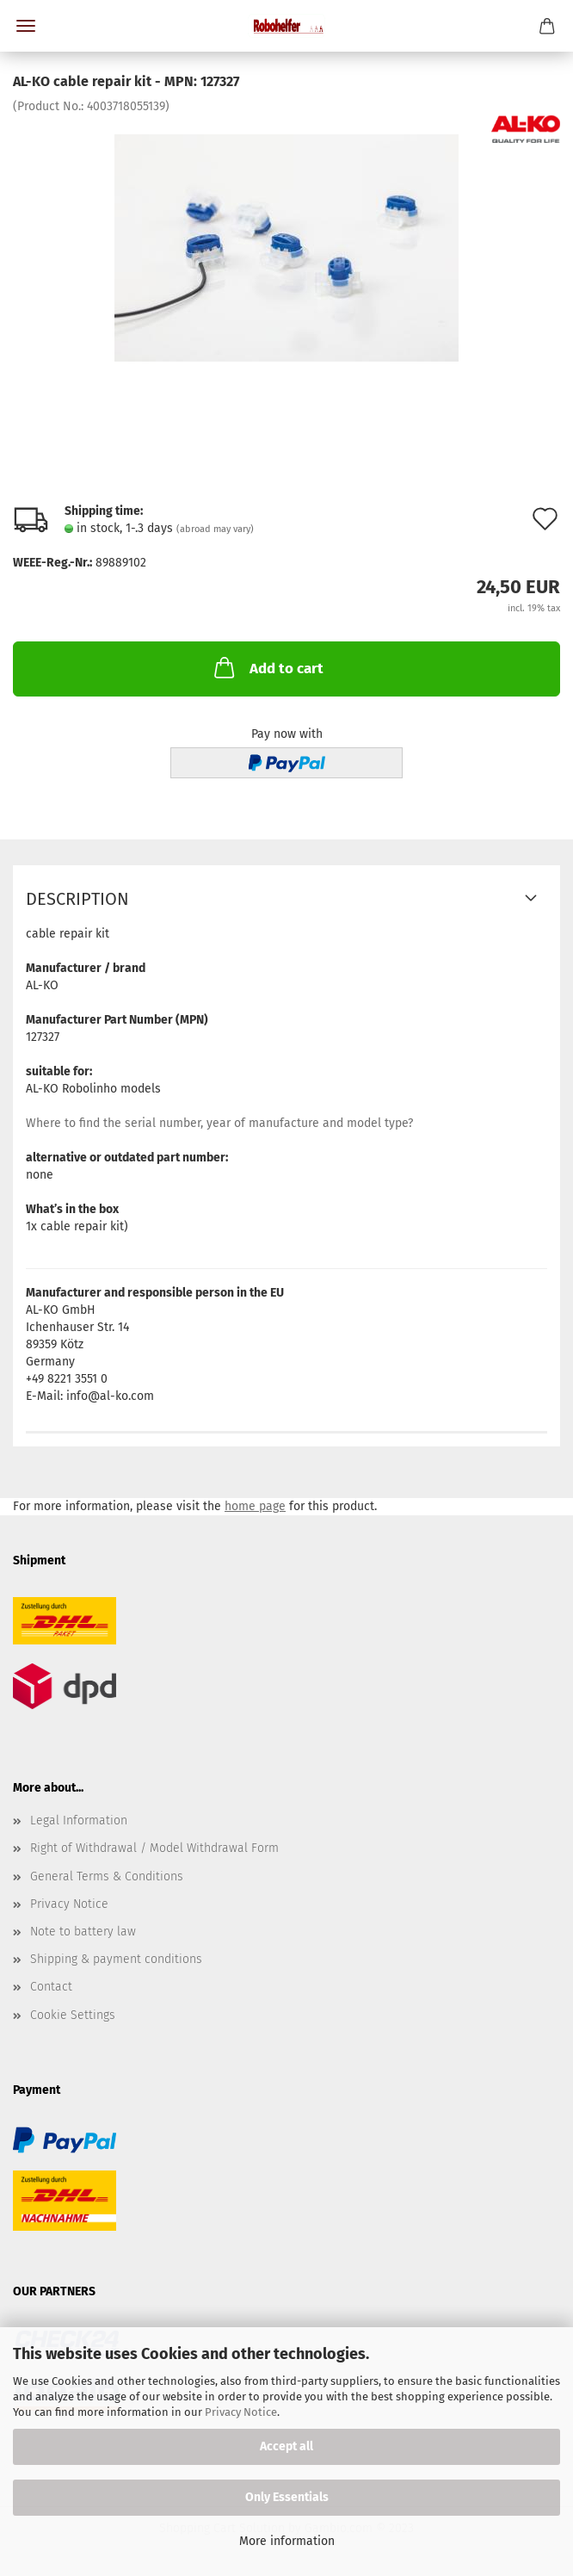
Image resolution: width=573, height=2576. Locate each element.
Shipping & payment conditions (116, 1959)
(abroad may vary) (215, 529)
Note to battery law (83, 1931)
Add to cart (267, 667)
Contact (51, 1986)
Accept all (286, 2446)
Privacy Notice (241, 2412)
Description (77, 899)
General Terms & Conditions (106, 1876)
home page (255, 1506)
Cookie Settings (72, 2015)
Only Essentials (287, 2497)
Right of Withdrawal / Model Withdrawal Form (154, 1848)
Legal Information (78, 1820)
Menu (25, 26)
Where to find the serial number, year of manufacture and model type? (219, 1123)
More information (287, 2541)
